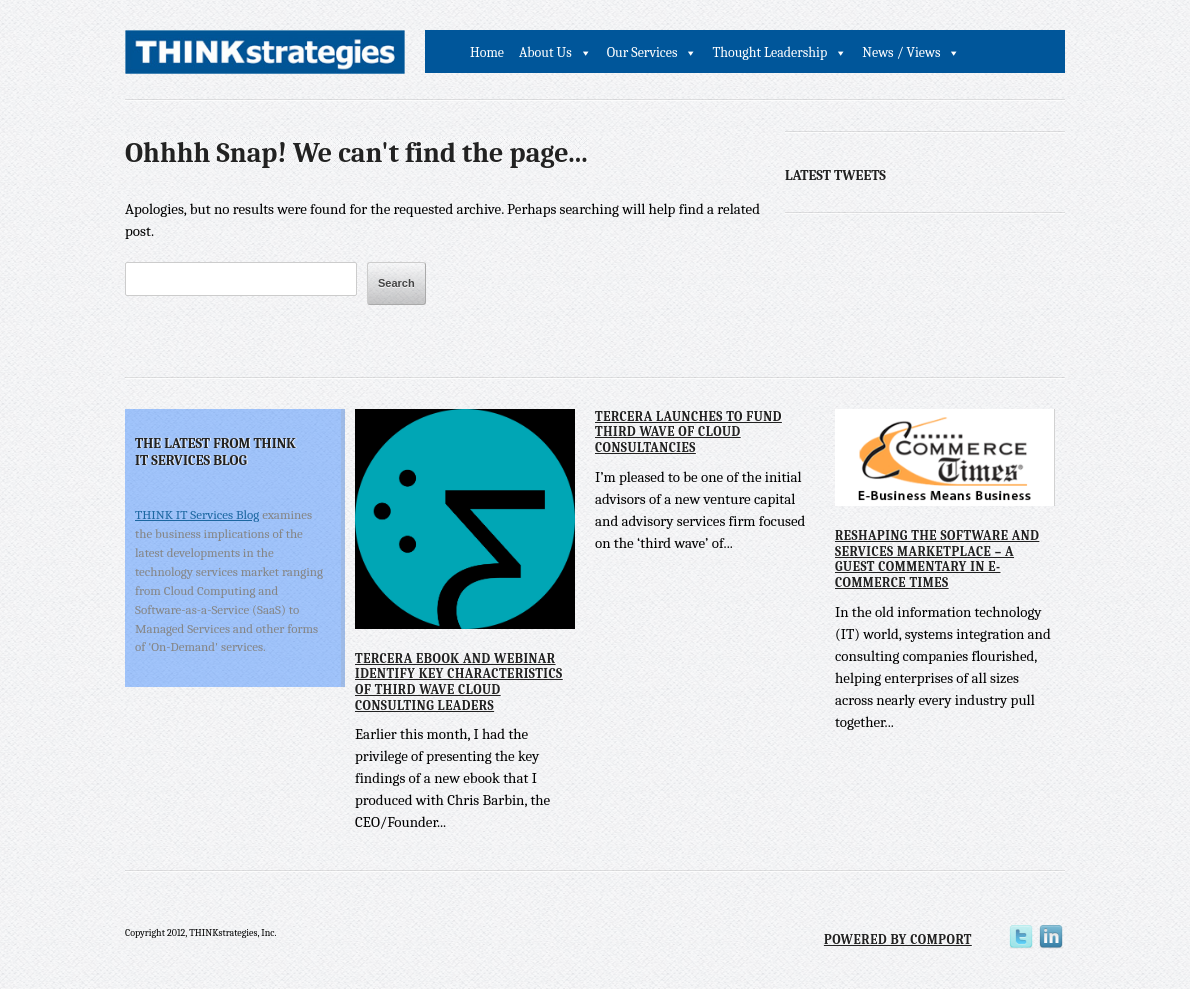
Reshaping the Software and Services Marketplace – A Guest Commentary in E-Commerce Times (937, 559)
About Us (545, 52)
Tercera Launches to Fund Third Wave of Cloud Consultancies (688, 432)
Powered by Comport (898, 939)
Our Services (642, 52)
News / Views (901, 52)
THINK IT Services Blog (197, 514)
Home (487, 52)
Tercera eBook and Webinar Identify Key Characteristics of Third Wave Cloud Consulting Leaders (459, 682)
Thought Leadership (769, 52)
